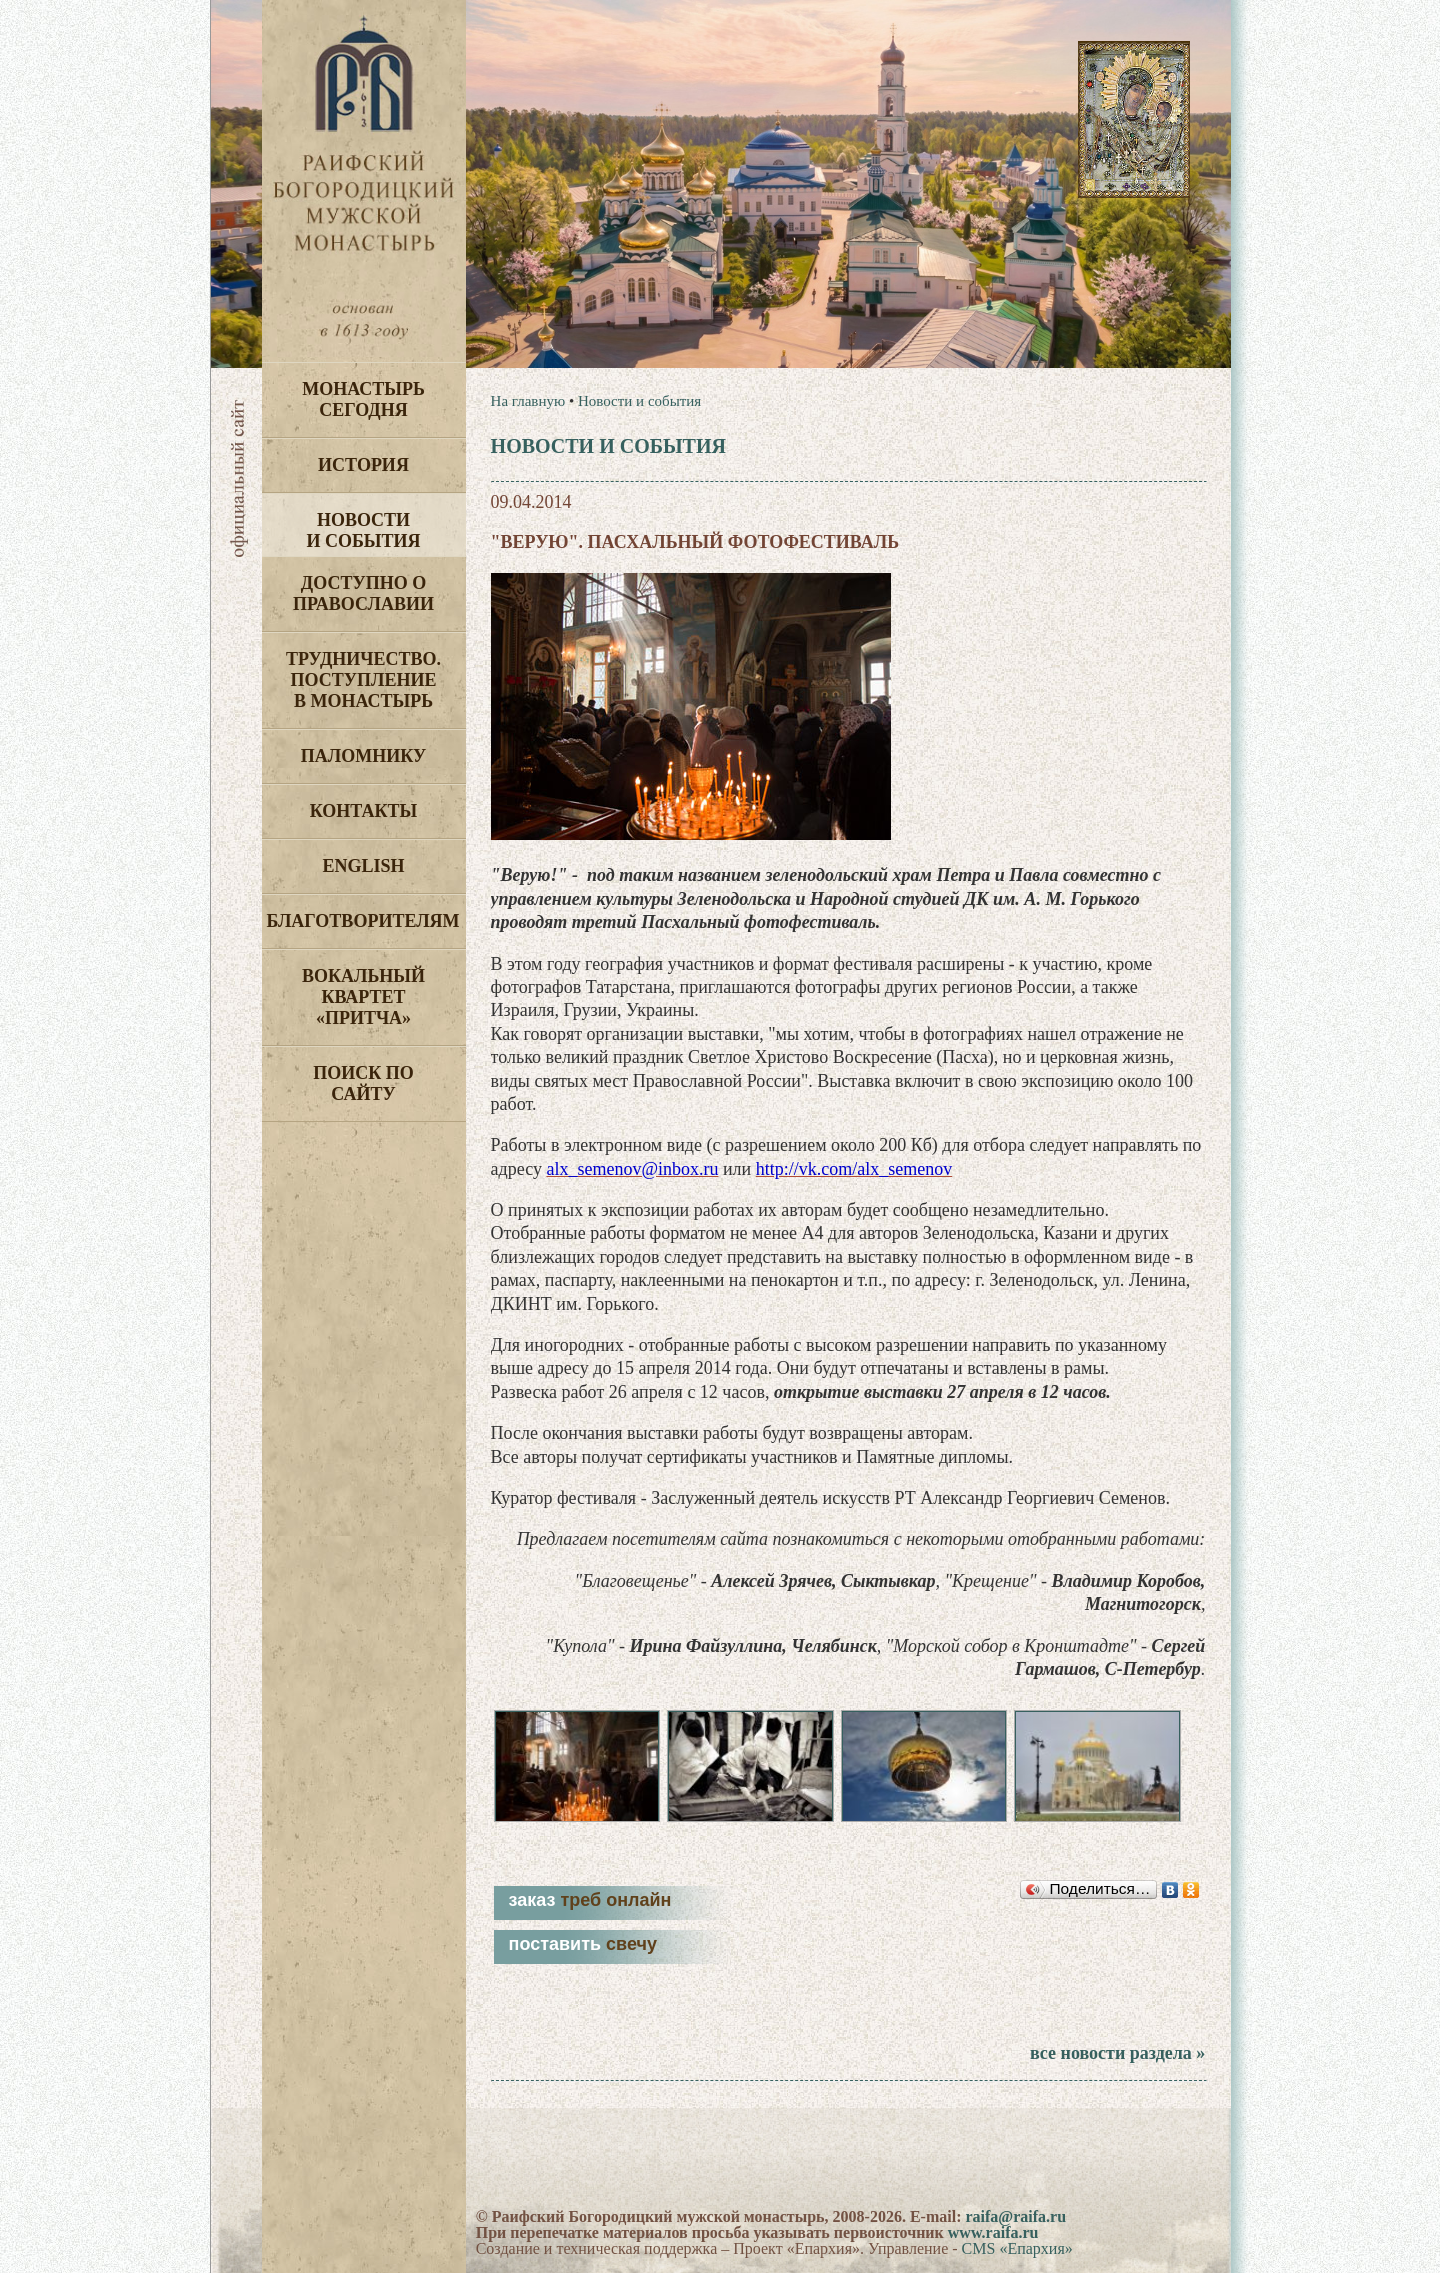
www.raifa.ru (993, 2232)
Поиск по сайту (363, 1083)
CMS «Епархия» (1017, 2248)
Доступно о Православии (363, 593)
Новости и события (363, 530)
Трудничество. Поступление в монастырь (363, 680)
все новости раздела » (1117, 2053)
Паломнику (363, 756)
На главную (528, 401)
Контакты (363, 811)
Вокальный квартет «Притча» (363, 997)
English (363, 866)
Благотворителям (363, 921)
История (363, 465)
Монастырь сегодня (363, 399)
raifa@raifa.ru (1015, 2216)
